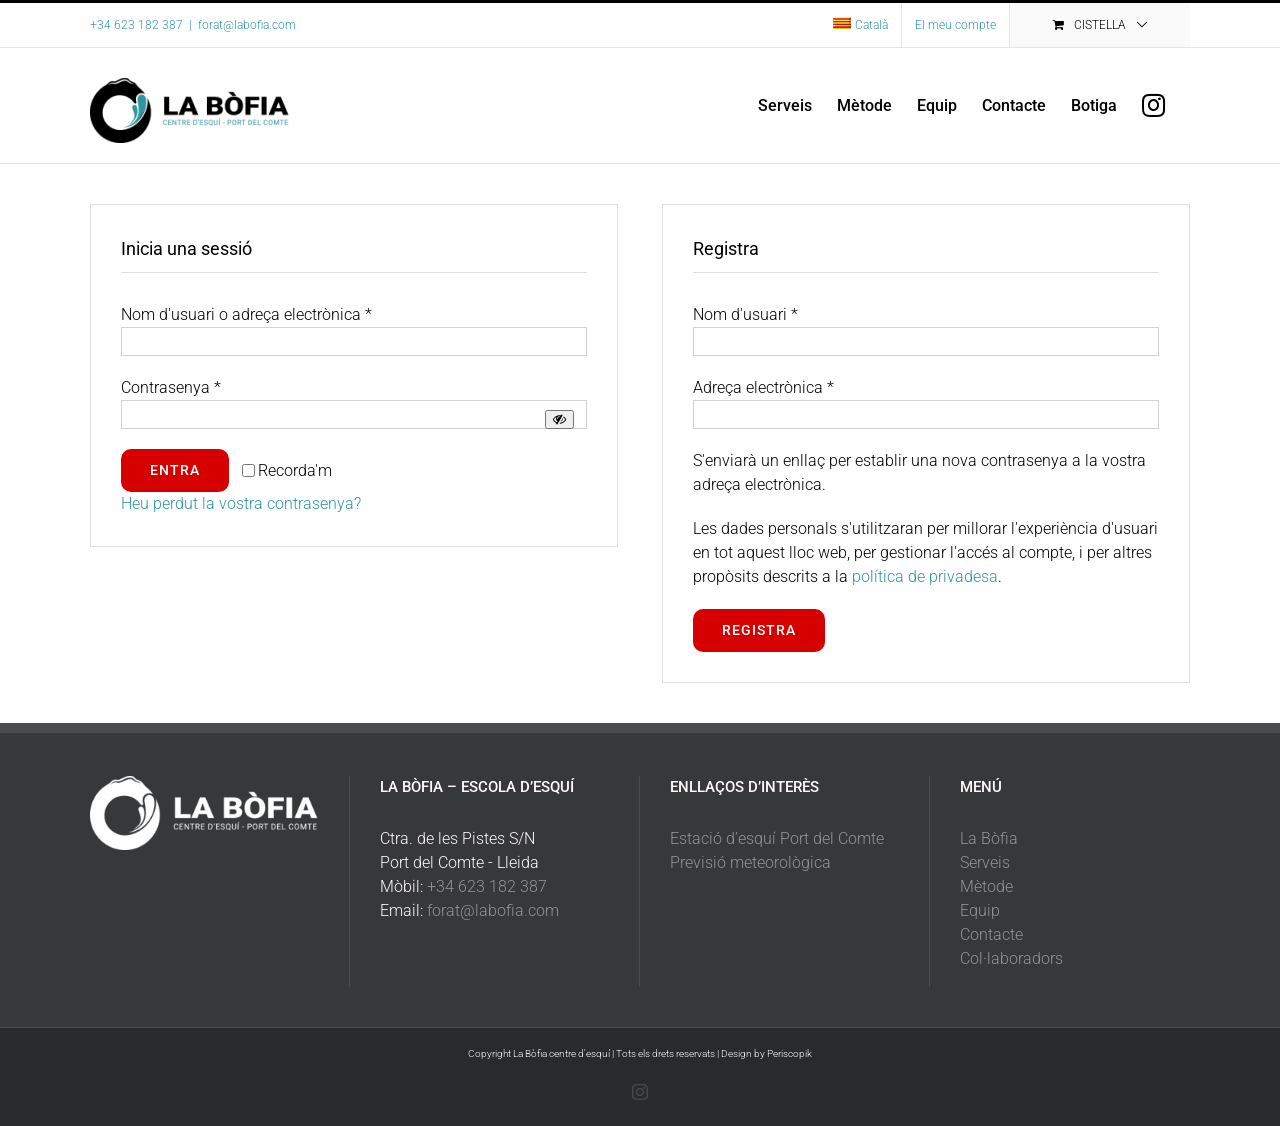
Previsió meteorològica (750, 862)
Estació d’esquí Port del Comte (777, 838)
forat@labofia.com (247, 25)
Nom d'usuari (745, 314)
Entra (175, 470)
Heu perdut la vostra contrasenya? (241, 503)
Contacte (991, 934)
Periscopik (789, 1053)
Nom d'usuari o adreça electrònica (246, 314)
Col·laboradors (1011, 958)
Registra (759, 630)
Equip (980, 910)
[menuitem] (860, 25)
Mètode (986, 886)
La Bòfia (989, 838)
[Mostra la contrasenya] (559, 419)
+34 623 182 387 (487, 886)
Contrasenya (171, 387)
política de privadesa (925, 576)
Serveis (985, 862)
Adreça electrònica (763, 387)
